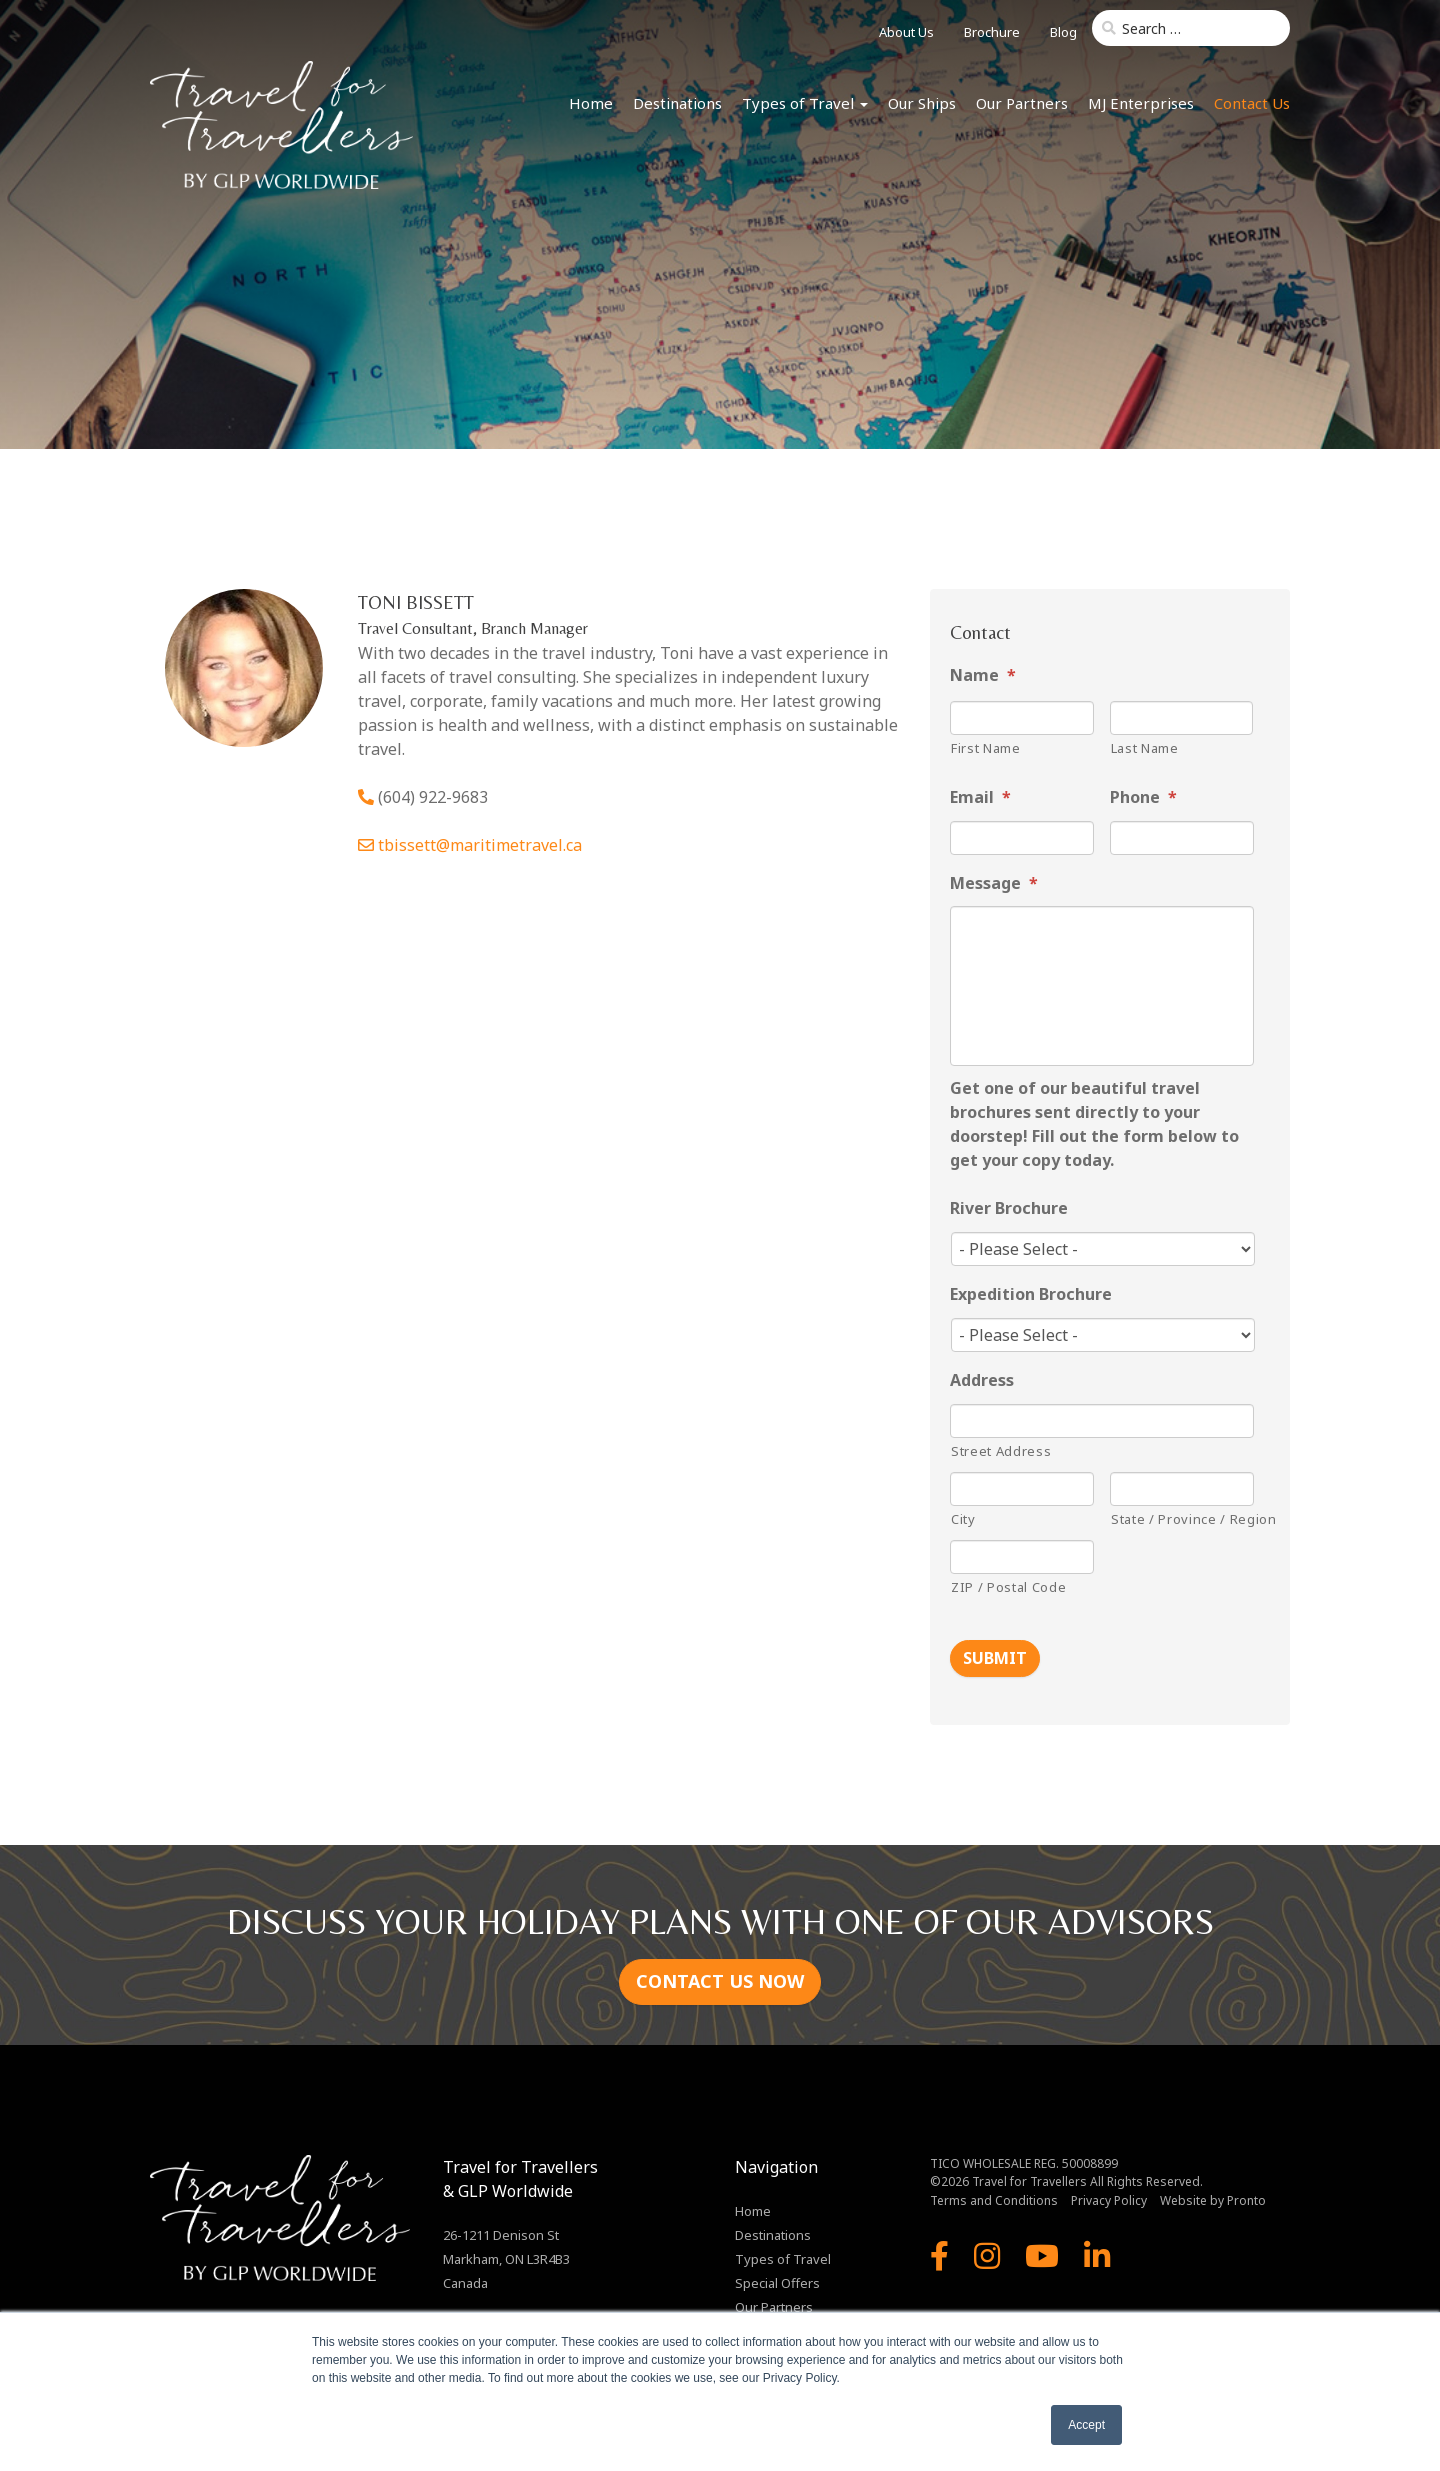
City (963, 1519)
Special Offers (777, 2281)
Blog (1063, 32)
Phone (1143, 797)
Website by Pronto (1213, 2198)
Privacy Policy (1109, 2198)
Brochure (992, 32)
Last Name (1145, 748)
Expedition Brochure (1031, 1294)
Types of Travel (805, 103)
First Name (986, 748)
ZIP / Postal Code (1008, 1587)
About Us (906, 32)
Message (994, 883)
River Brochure (1009, 1208)
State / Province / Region (1182, 1519)
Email (980, 797)
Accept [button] (1086, 2425)
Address (982, 1380)
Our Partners (1022, 103)
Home (591, 103)
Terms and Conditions (994, 2198)
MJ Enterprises (1141, 103)
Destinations (677, 103)
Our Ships (922, 103)
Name (983, 675)
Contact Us (1252, 103)
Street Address (1001, 1451)
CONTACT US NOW (720, 1979)
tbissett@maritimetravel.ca (480, 845)
